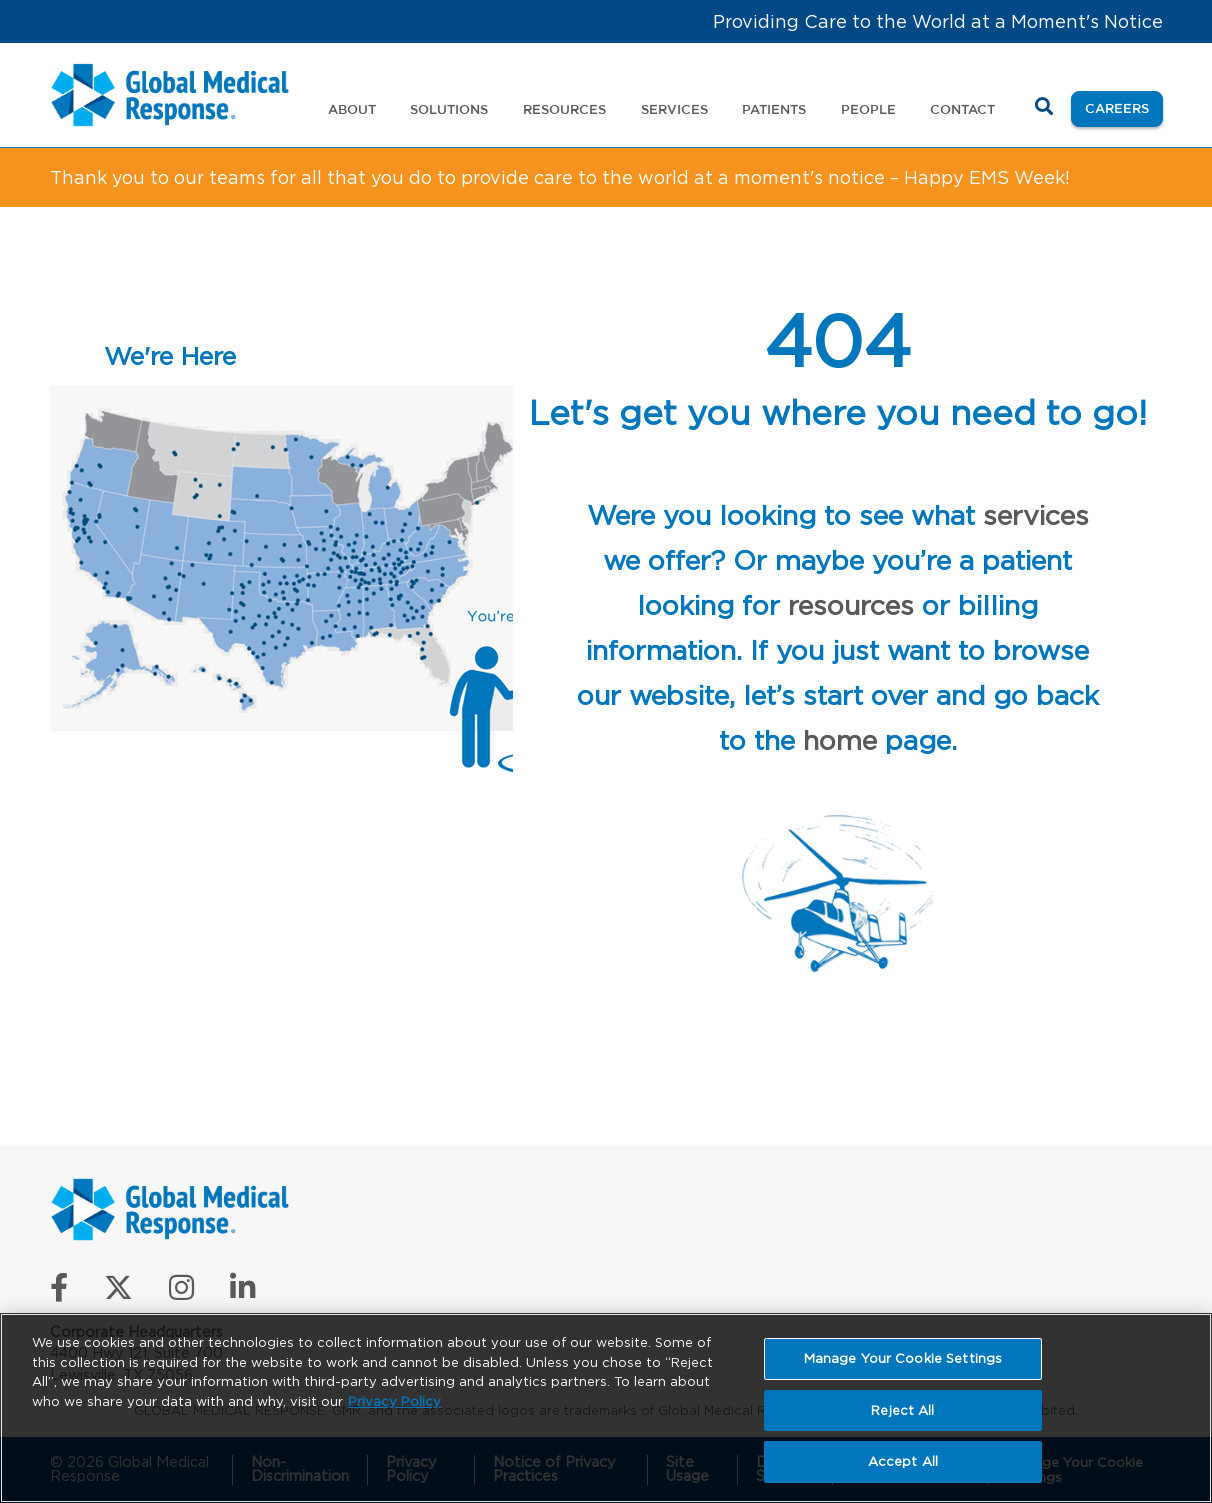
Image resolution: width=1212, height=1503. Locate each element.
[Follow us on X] (118, 1292)
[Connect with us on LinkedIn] (242, 1292)
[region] (606, 1408)
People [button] (868, 109)
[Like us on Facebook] (59, 1292)
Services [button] (674, 109)
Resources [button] (564, 109)
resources (851, 605)
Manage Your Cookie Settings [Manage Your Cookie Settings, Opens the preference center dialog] (903, 1358)
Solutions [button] (449, 109)
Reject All (902, 1410)
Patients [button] (774, 109)
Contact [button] (962, 109)
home (840, 740)
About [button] (352, 109)
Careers (1124, 106)
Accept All (903, 1461)
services (1036, 515)
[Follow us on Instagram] (181, 1292)
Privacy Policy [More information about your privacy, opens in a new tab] (394, 1401)
